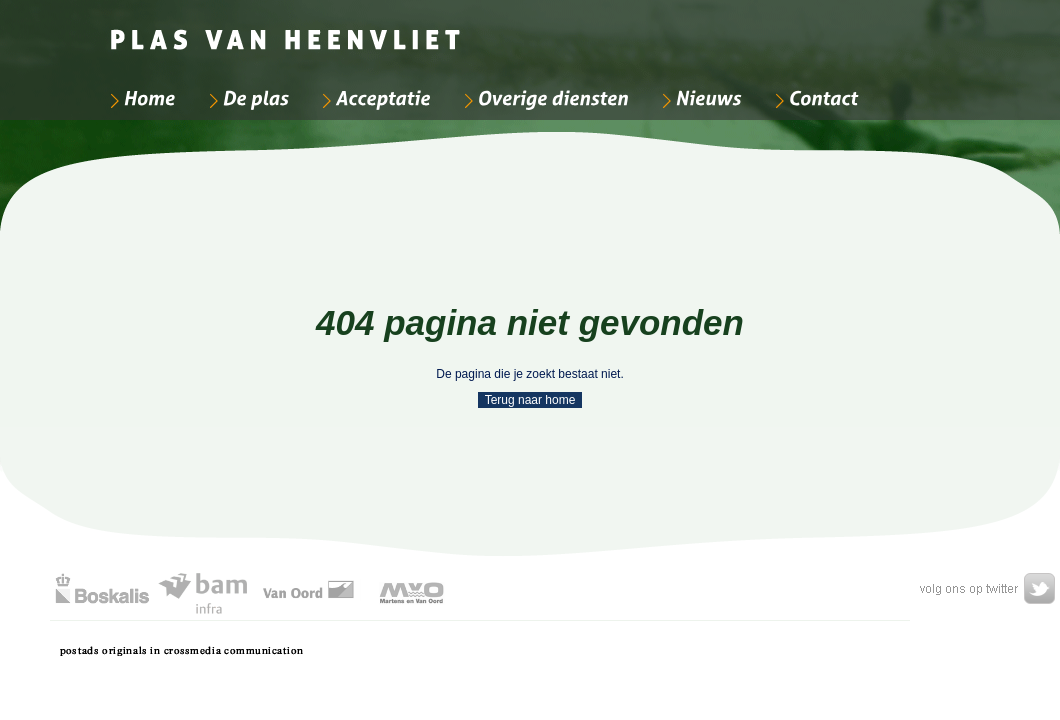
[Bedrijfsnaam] (287, 30)
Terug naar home (530, 400)
